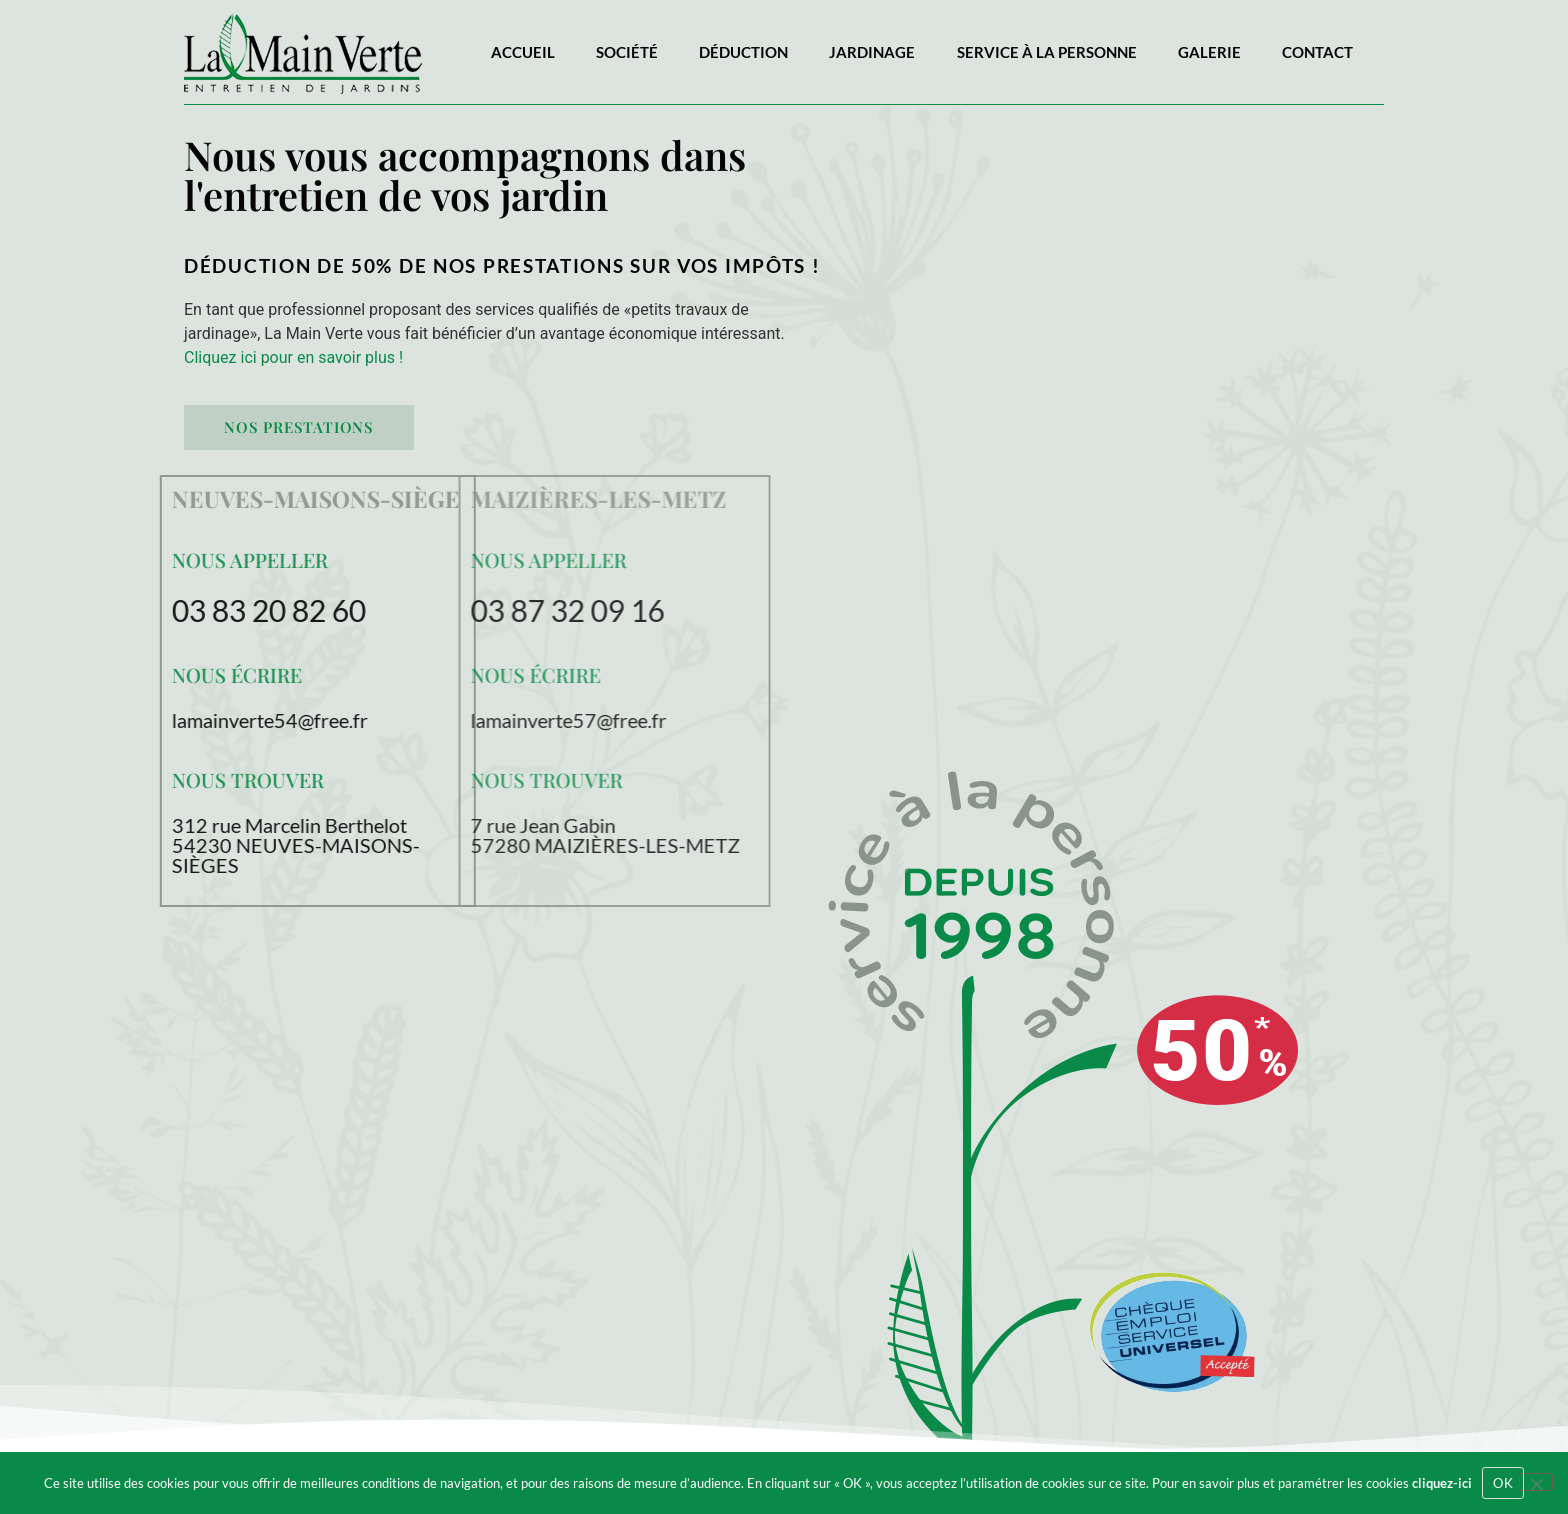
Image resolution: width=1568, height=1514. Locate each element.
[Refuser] (1536, 1482)
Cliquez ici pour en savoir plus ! (293, 357)
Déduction (743, 52)
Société (627, 52)
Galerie (1209, 52)
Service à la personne (1047, 52)
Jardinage (872, 52)
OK (1503, 1483)
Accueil (523, 52)
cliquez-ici (1442, 1483)
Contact (1317, 52)
